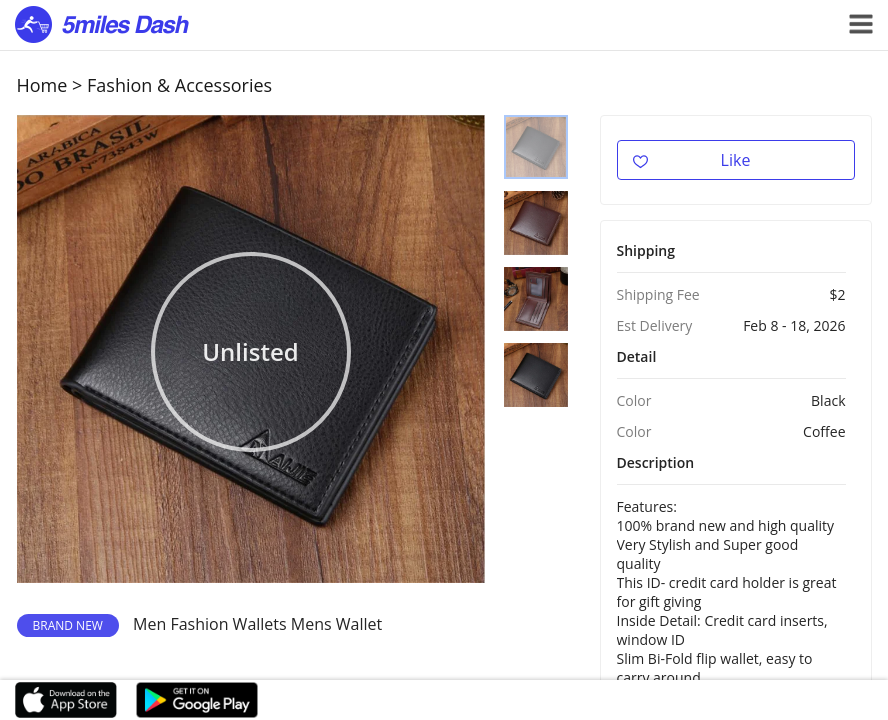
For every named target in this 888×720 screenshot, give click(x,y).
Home (42, 85)
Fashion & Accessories (179, 85)
